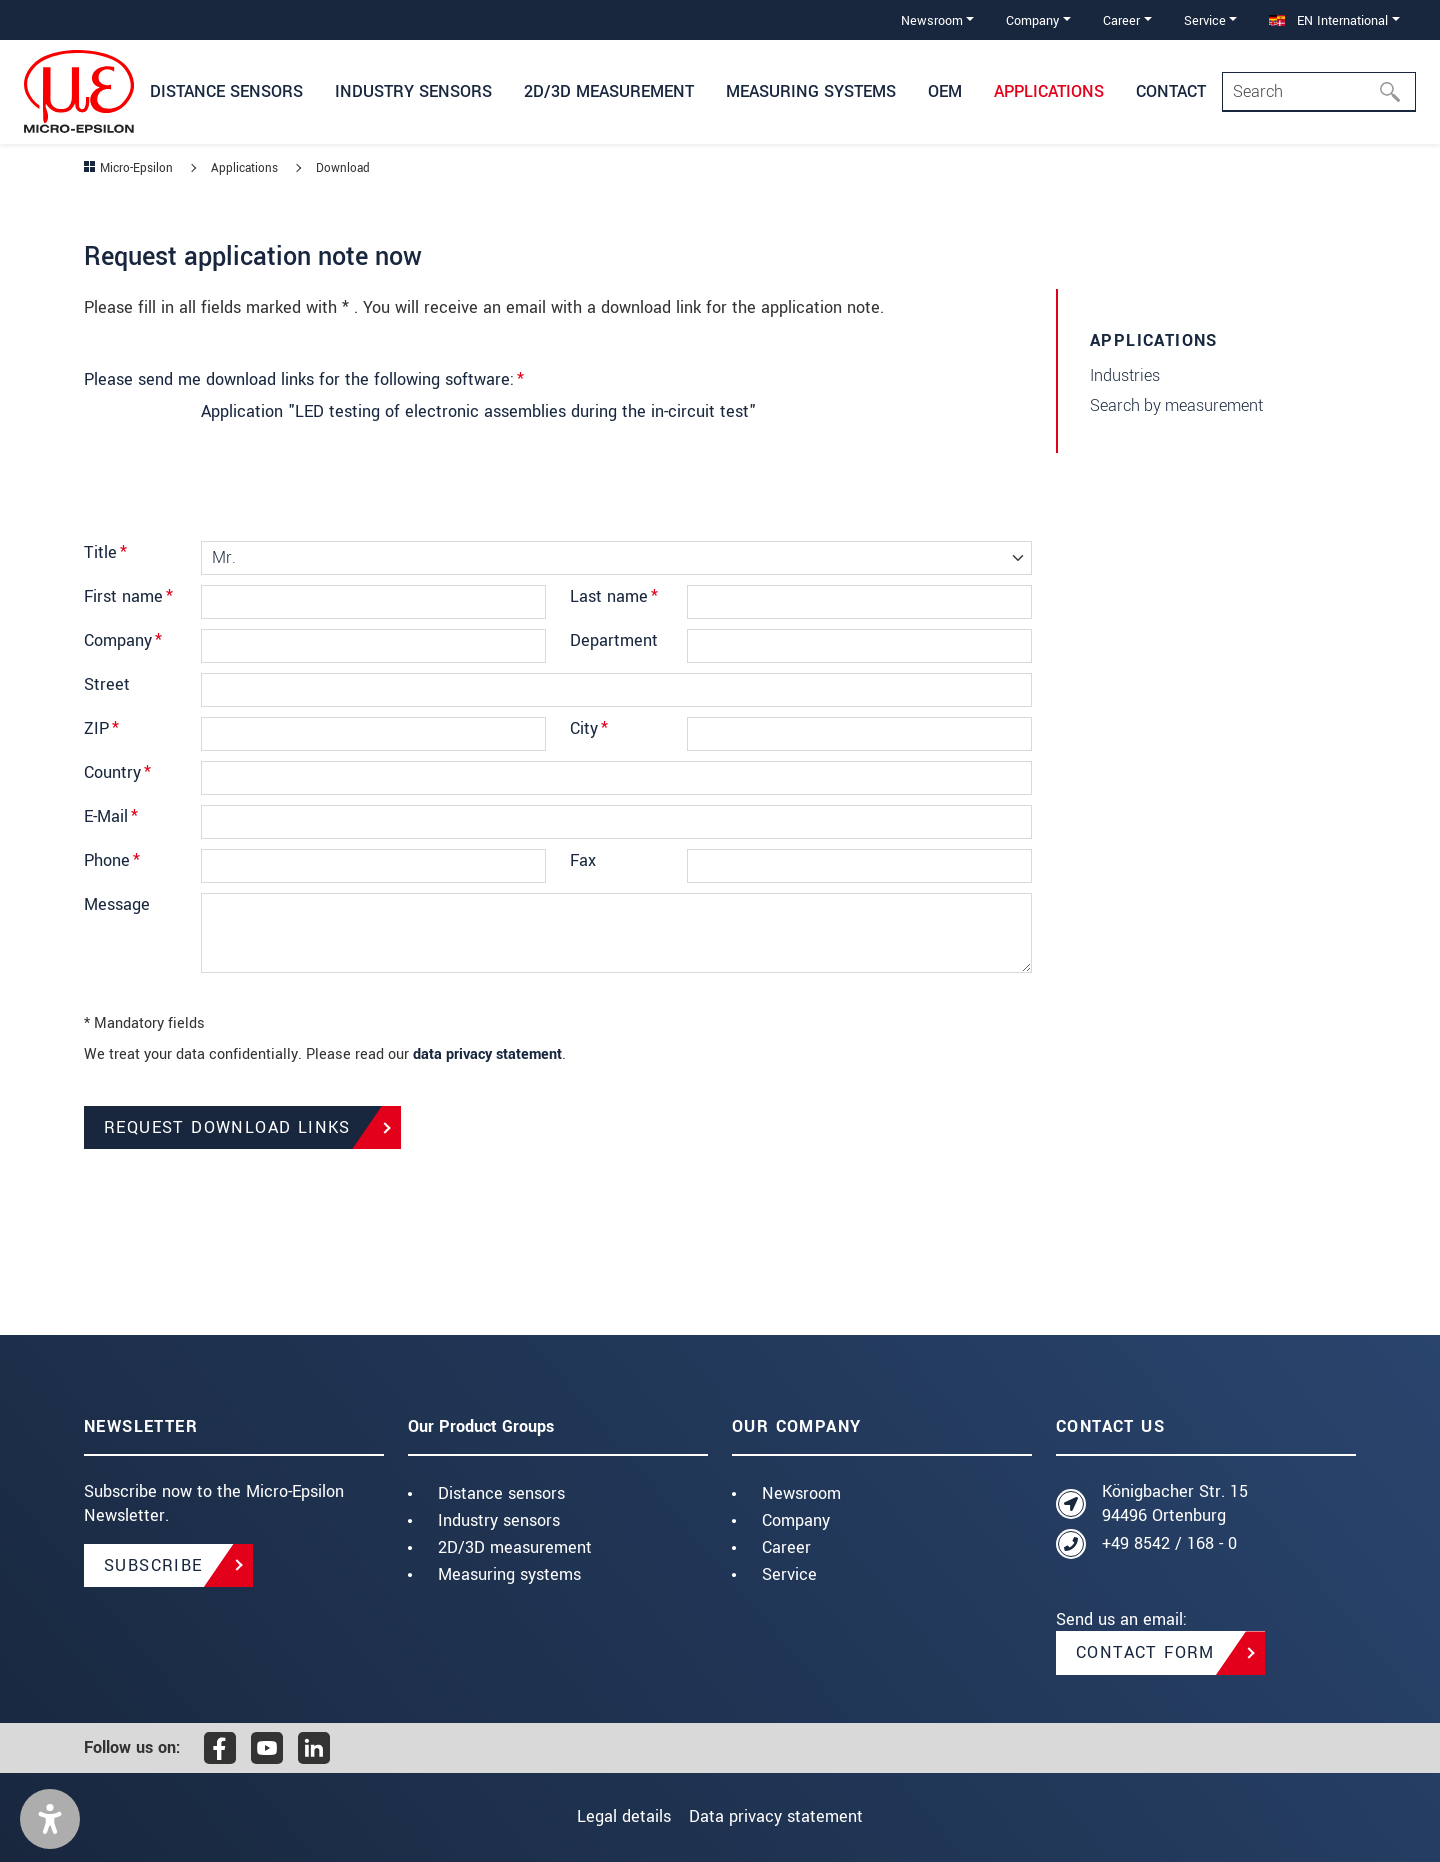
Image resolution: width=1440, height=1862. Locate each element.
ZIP (101, 728)
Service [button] (1205, 20)
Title (105, 552)
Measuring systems (509, 1574)
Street (107, 684)
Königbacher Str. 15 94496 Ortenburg (1175, 1503)
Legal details (614, 1816)
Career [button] (1121, 20)
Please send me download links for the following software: (304, 379)
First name (128, 596)
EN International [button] (1328, 20)
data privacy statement (487, 1054)
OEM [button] (945, 91)
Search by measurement (1176, 405)
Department (614, 640)
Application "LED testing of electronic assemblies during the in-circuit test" (478, 412)
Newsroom (801, 1493)
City (589, 728)
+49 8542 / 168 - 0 (1169, 1543)
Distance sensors (501, 1493)
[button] (50, 1819)
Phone (112, 860)
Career (786, 1547)
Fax (583, 860)
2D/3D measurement (515, 1547)
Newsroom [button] (932, 20)
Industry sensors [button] (413, 91)
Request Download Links (227, 1127)
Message (117, 904)
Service (789, 1574)
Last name (614, 596)
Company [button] (1032, 20)
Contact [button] (1171, 91)
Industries (1125, 375)
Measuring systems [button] (811, 91)
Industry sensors (499, 1520)
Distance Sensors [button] (226, 91)
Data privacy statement (786, 1816)
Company (123, 640)
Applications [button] (1049, 91)
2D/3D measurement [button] (609, 91)
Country (117, 772)
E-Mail (111, 816)
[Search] (1319, 92)
